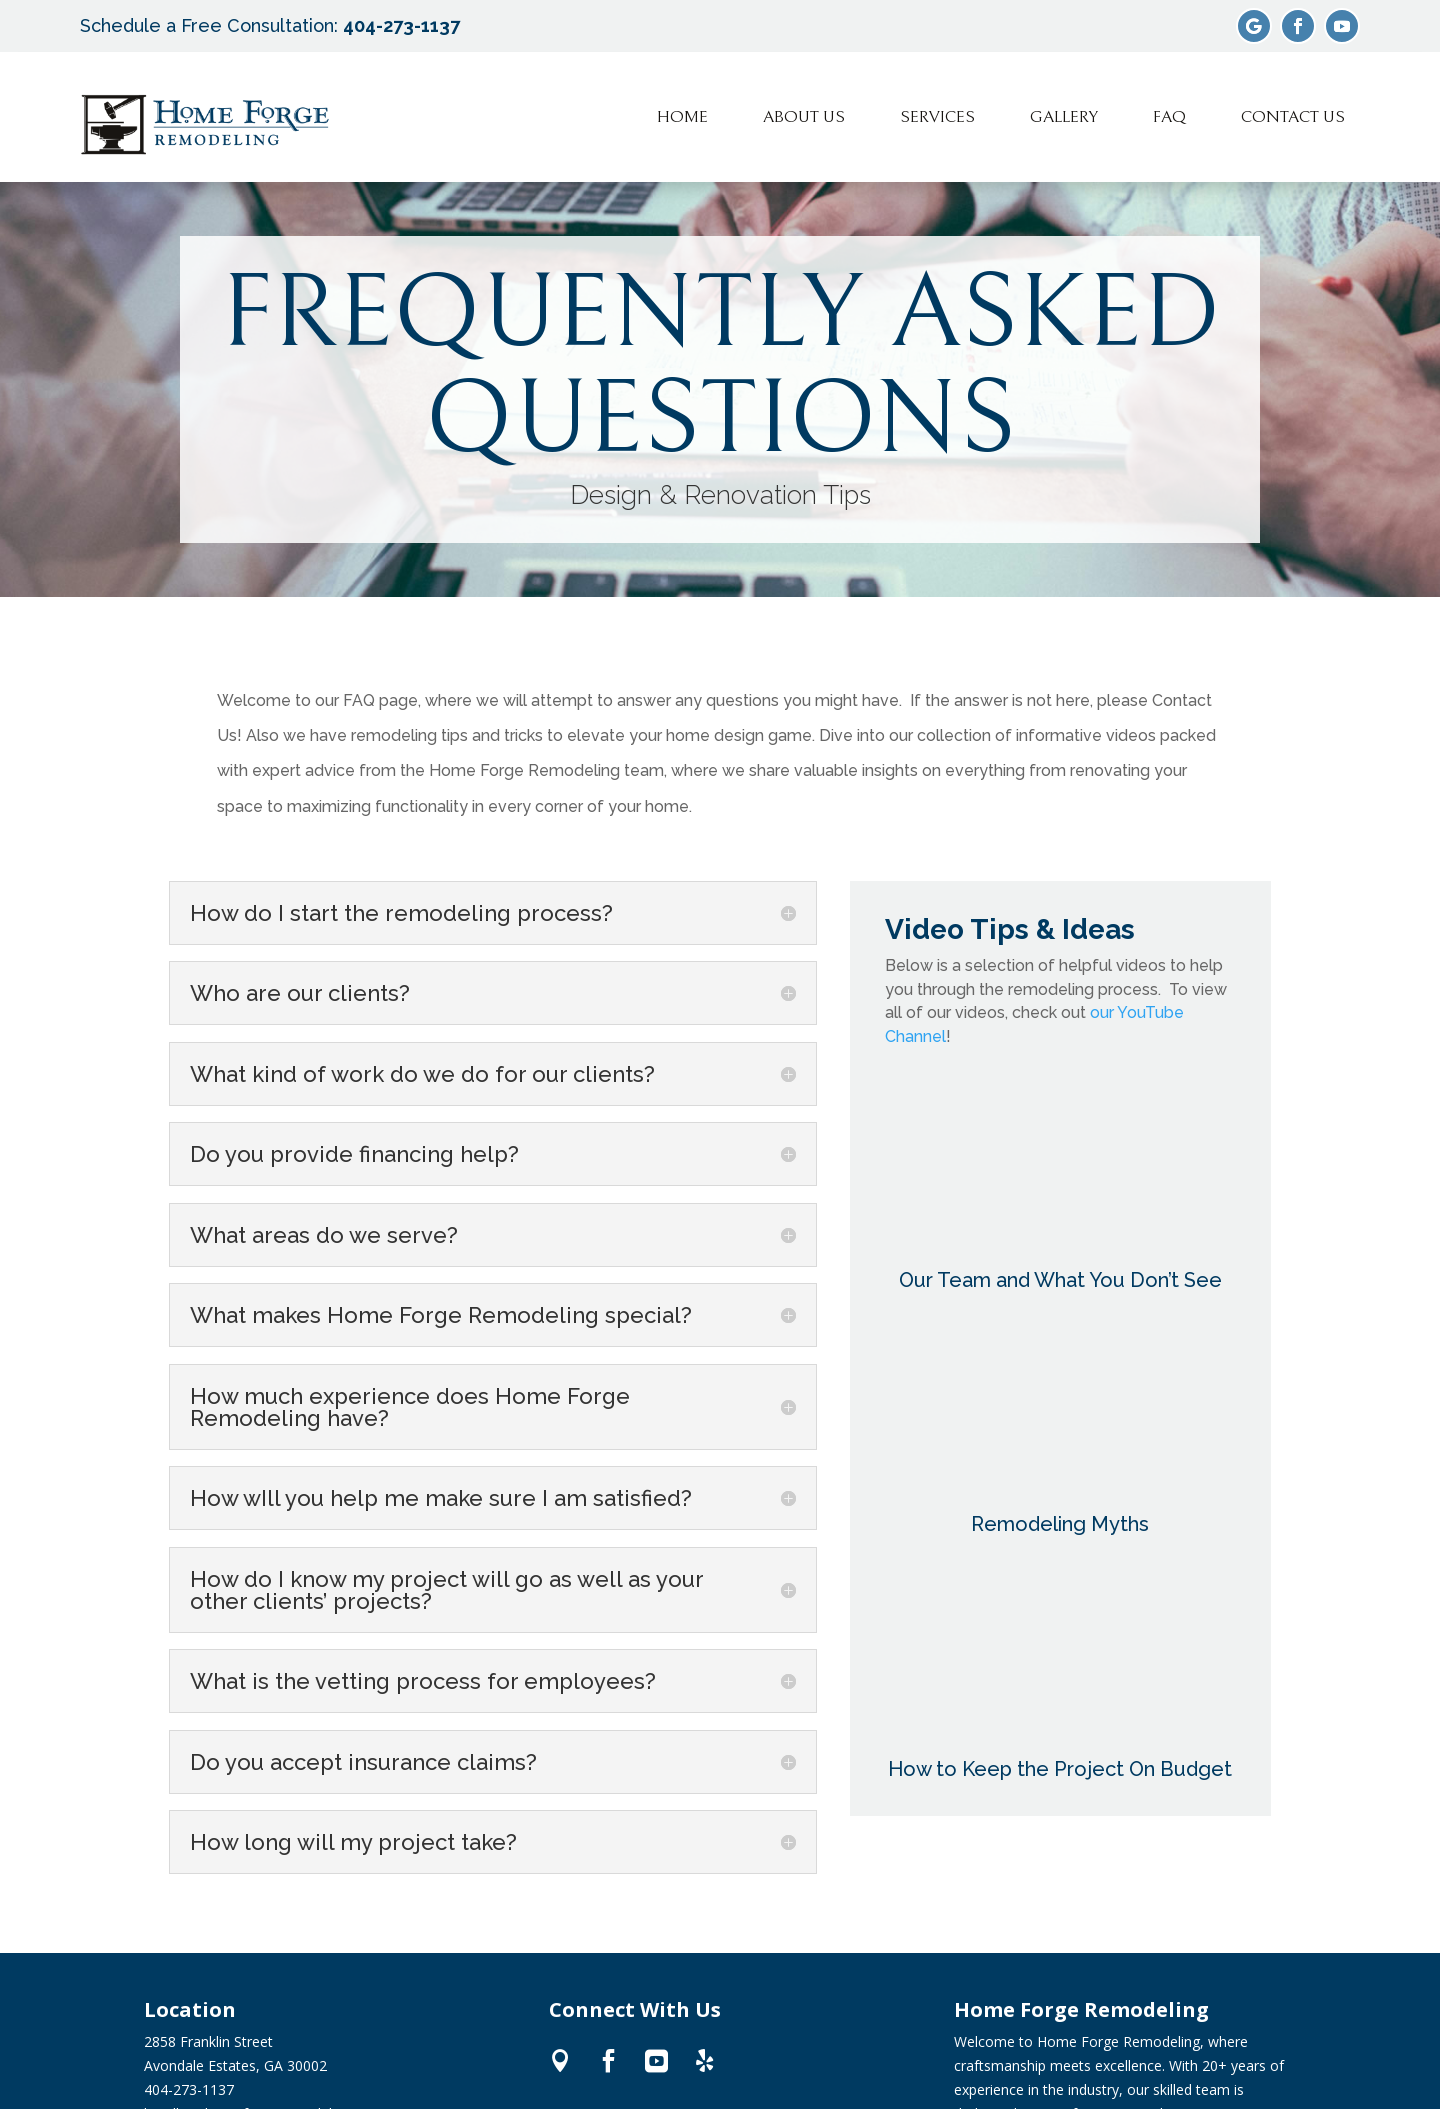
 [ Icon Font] (608, 2059)
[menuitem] (682, 117)
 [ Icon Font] (656, 2059)
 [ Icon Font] (704, 2059)
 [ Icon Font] (560, 2059)
